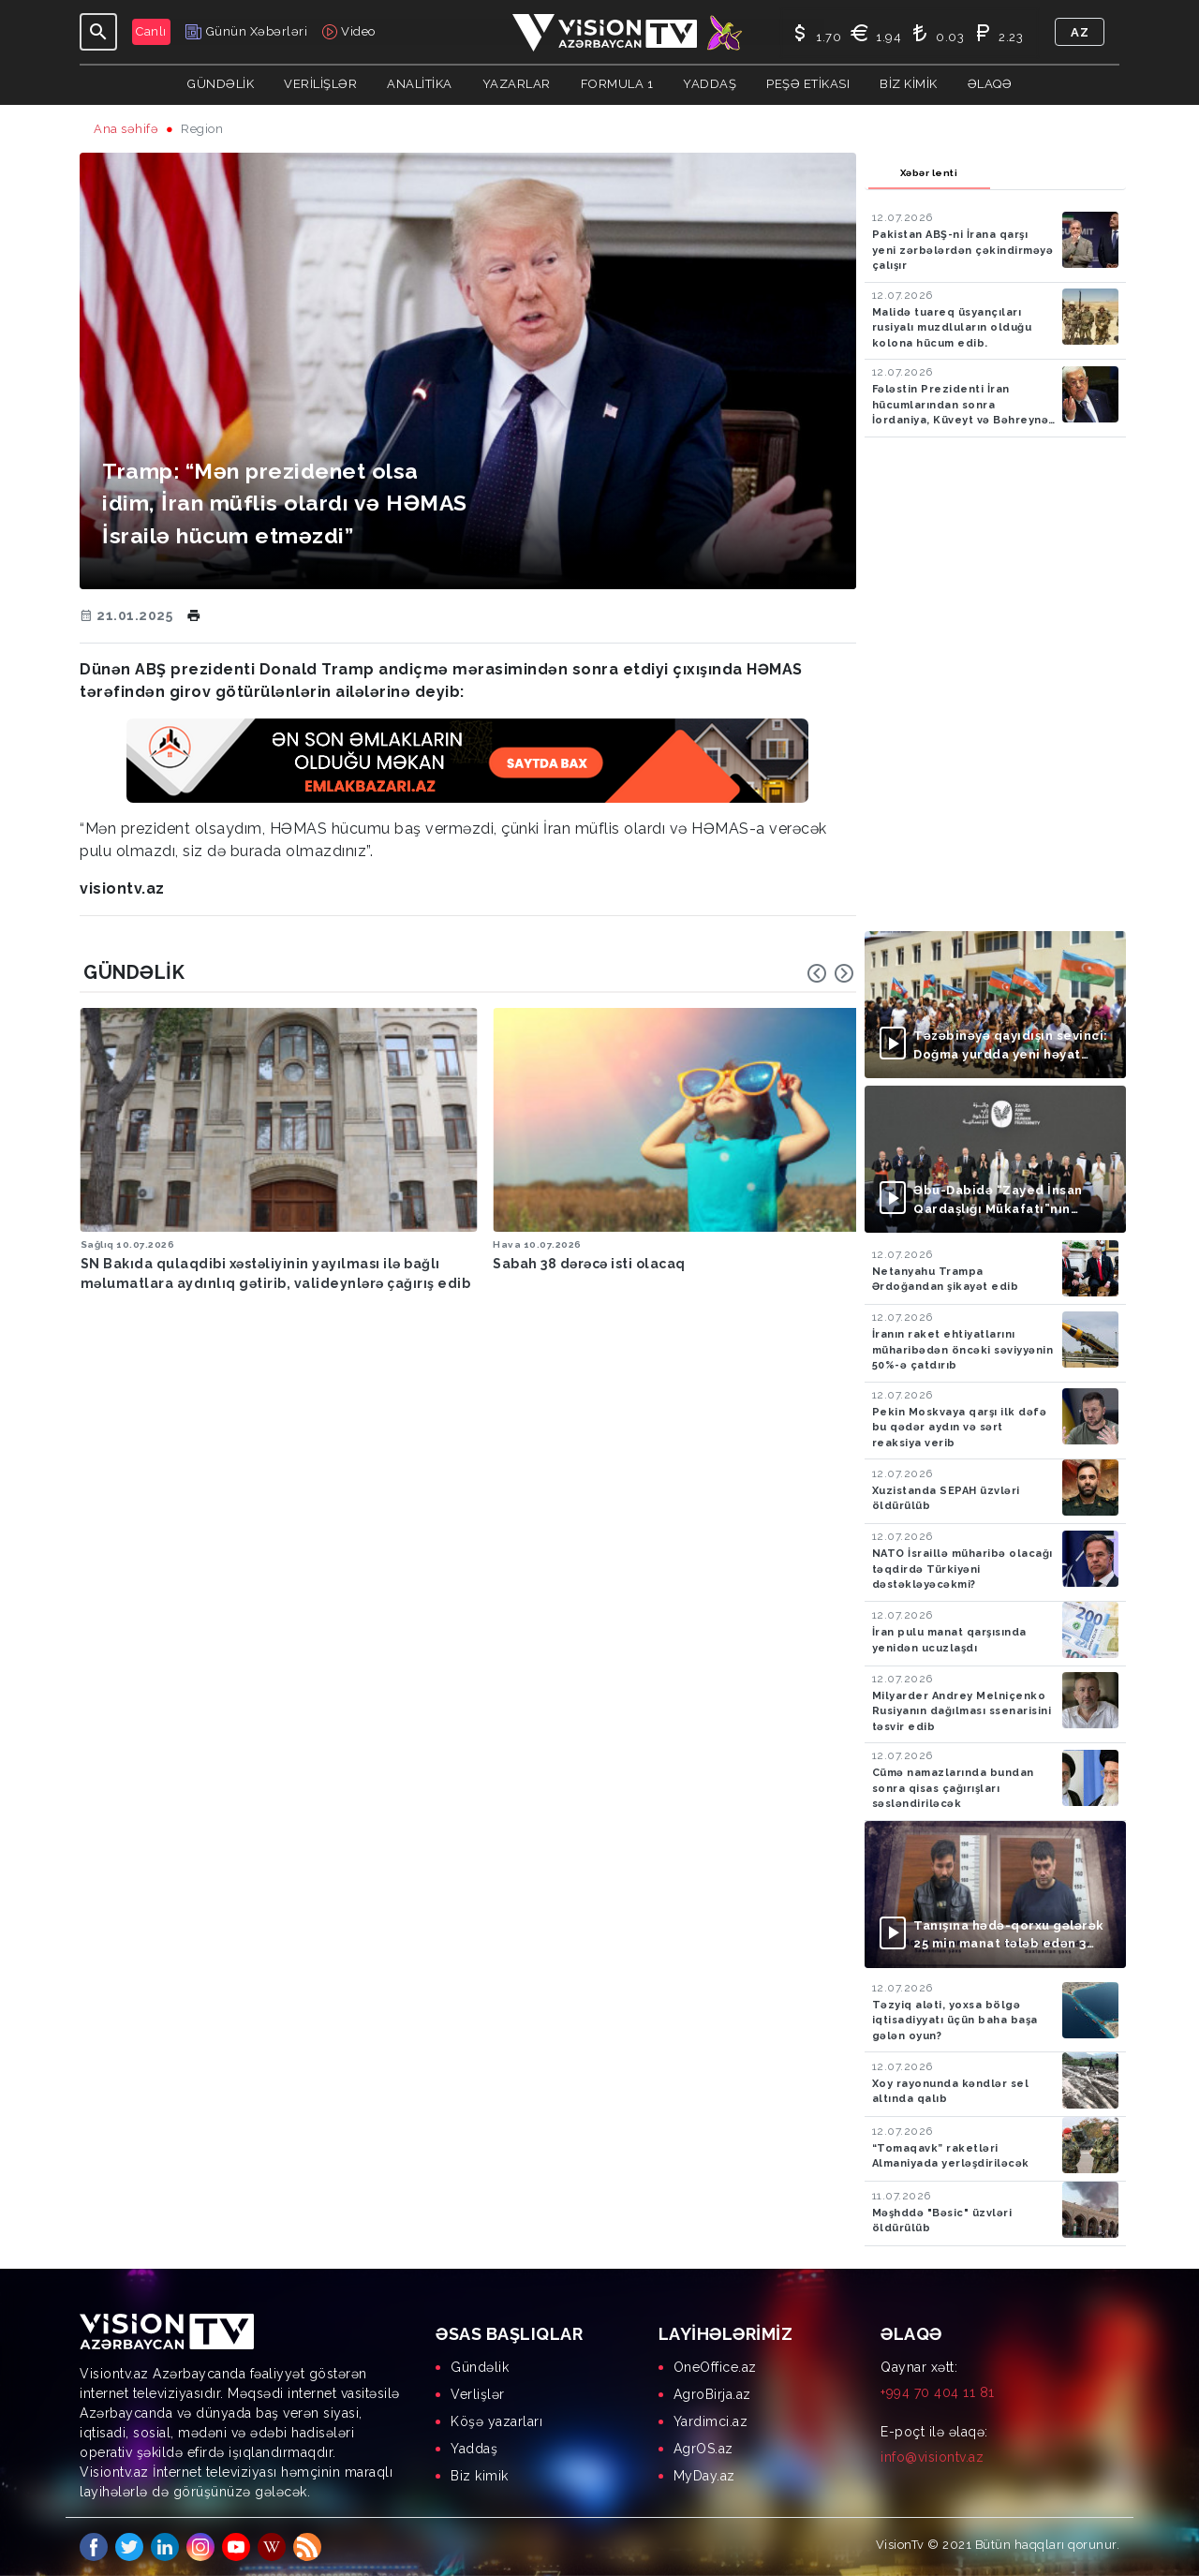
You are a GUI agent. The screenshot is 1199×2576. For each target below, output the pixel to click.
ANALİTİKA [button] (419, 84)
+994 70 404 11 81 (938, 2392)
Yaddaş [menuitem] (474, 2448)
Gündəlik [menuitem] (480, 2367)
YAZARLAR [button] (516, 84)
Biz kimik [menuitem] (480, 2475)
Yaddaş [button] (709, 84)
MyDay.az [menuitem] (704, 2475)
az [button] (1079, 32)
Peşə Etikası (808, 84)
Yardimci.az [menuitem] (711, 2421)
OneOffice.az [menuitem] (715, 2367)
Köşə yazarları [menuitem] (496, 2421)
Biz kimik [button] (909, 84)
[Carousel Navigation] (831, 973)
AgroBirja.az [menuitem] (712, 2394)
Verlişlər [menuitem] (478, 2394)
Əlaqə (990, 84)
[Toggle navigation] (98, 32)
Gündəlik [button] (220, 84)
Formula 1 (617, 84)
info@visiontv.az (932, 2457)
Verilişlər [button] (320, 84)
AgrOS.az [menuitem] (703, 2448)
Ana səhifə (126, 129)
